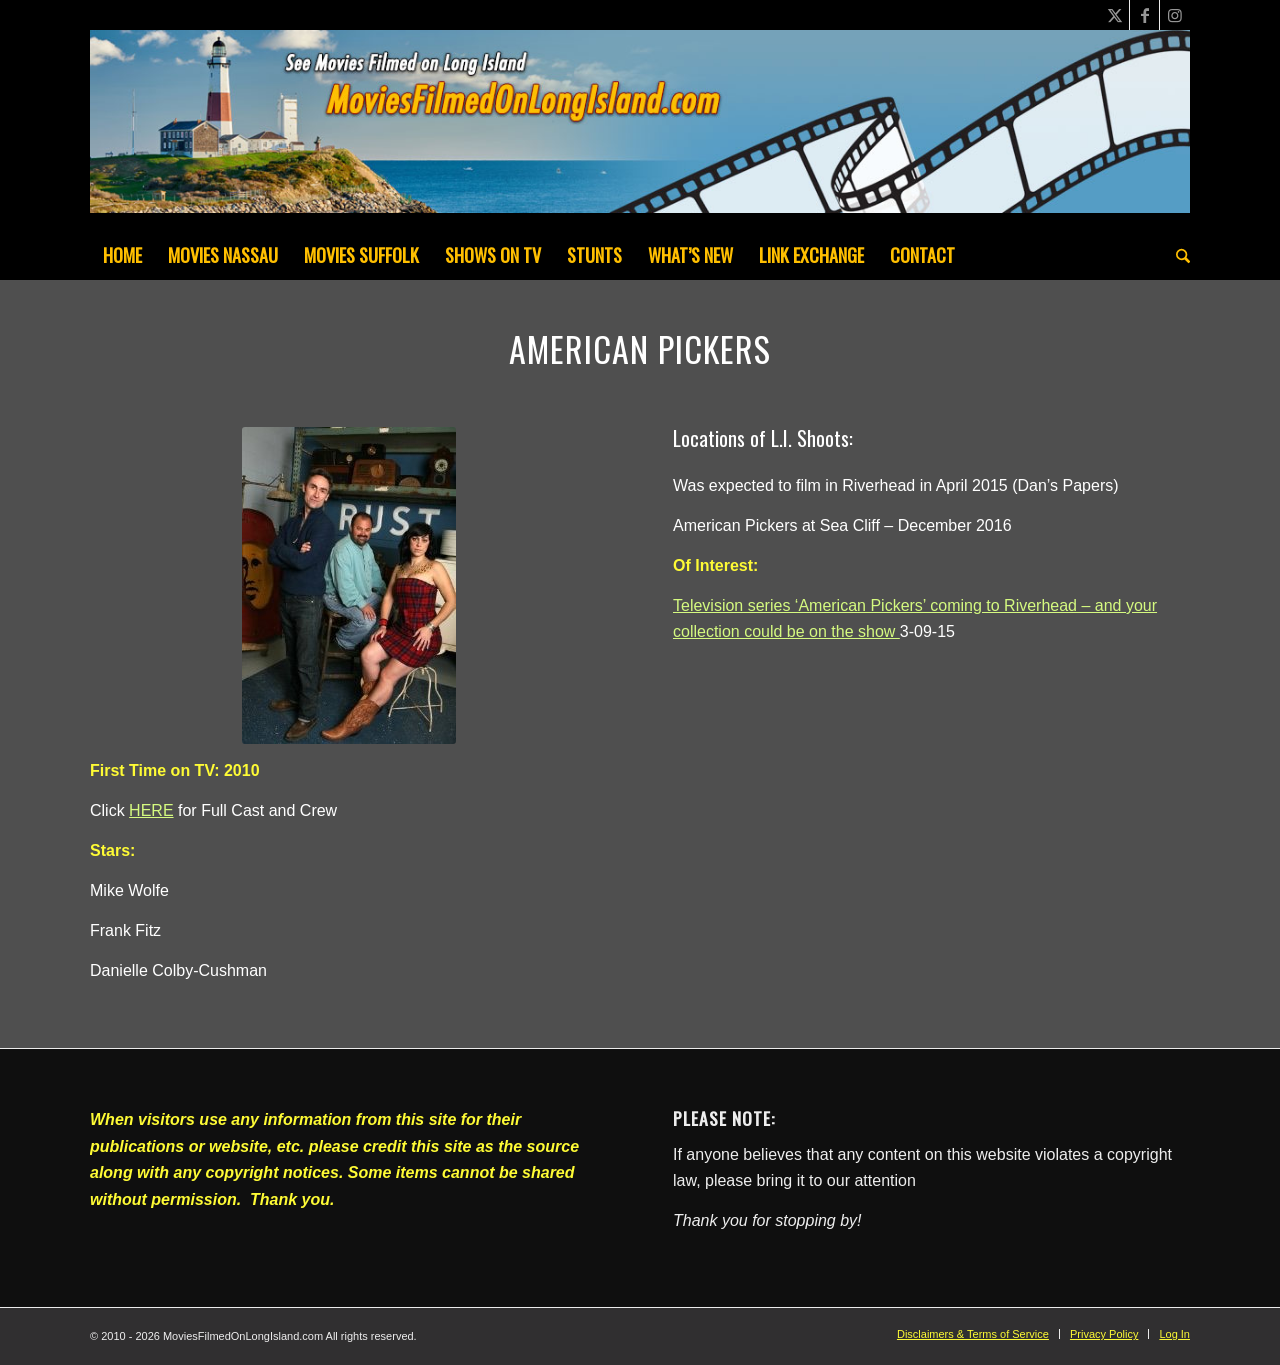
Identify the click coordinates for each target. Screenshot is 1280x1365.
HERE (151, 810)
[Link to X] (1114, 15)
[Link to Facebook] (1144, 15)
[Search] (1176, 255)
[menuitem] (122, 255)
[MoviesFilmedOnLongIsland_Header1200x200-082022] (640, 130)
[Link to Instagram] (1175, 15)
